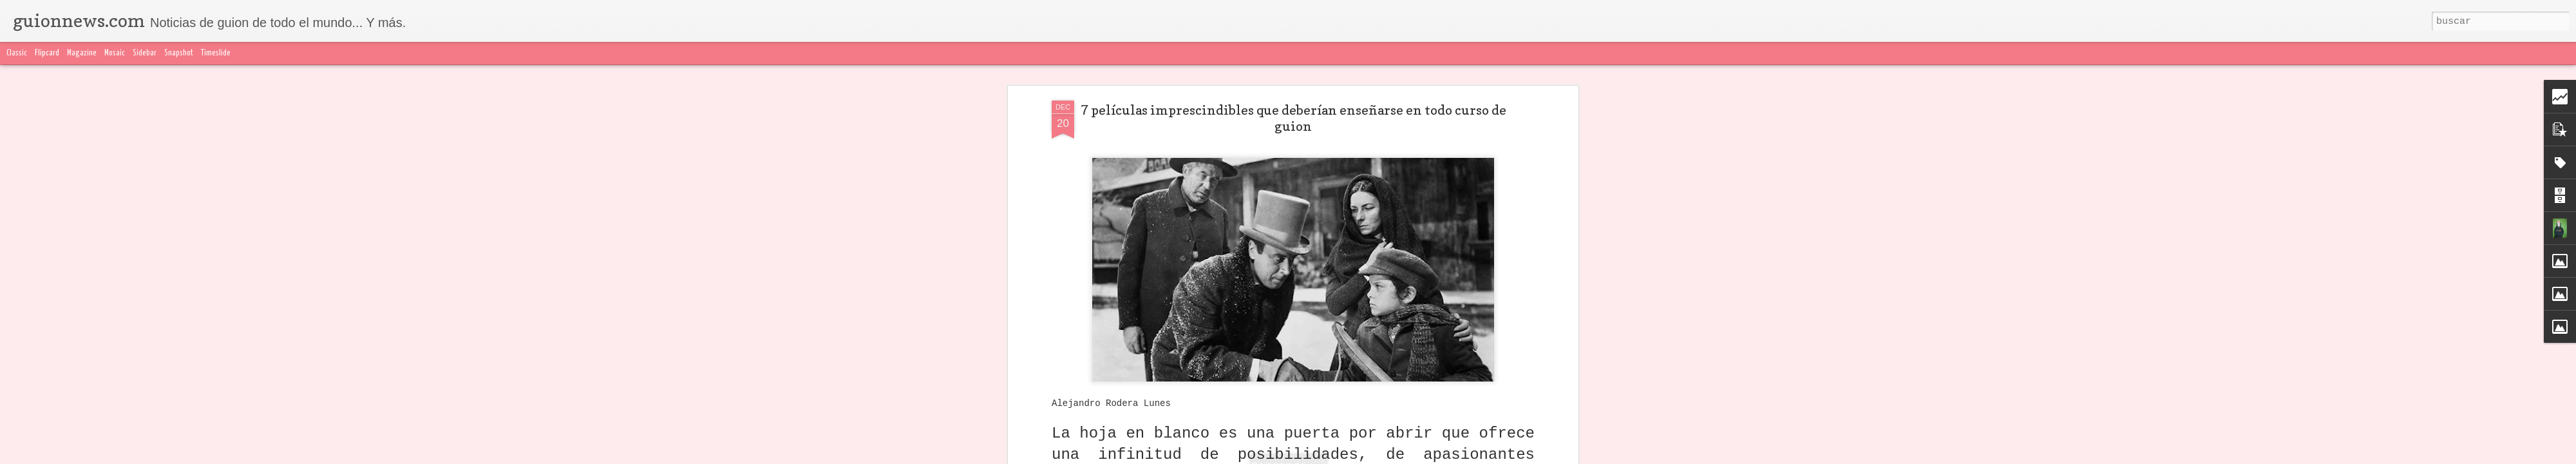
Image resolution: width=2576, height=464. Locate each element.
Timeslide (216, 53)
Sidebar (144, 53)
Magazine (82, 53)
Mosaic (114, 53)
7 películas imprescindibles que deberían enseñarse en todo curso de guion (1293, 118)
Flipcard (47, 53)
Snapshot (178, 53)
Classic (16, 53)
